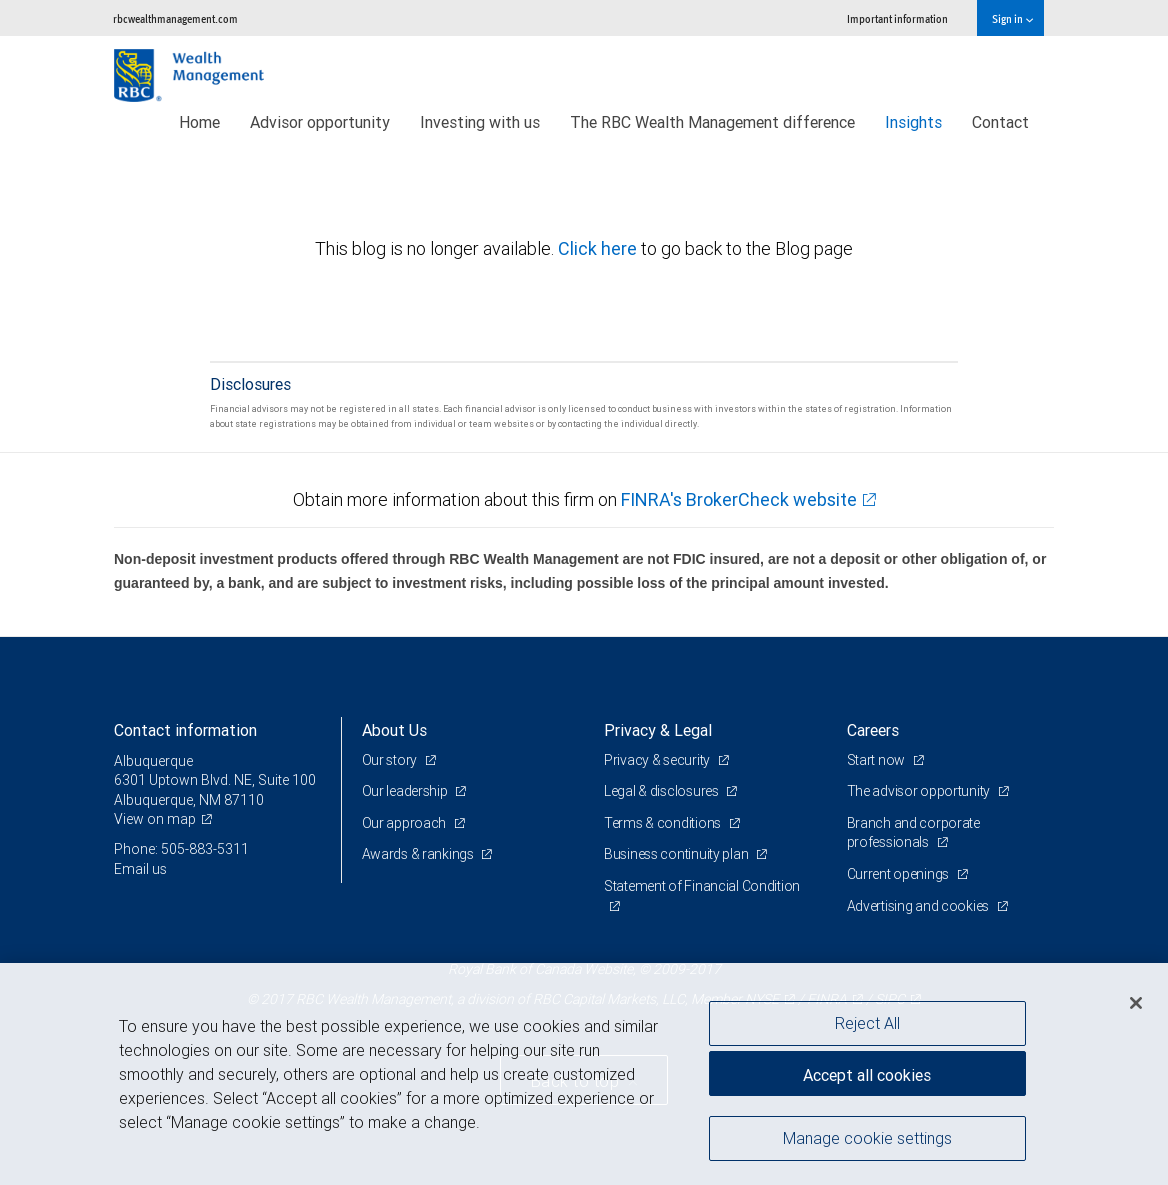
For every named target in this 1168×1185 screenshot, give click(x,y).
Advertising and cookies (919, 906)
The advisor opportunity (920, 791)
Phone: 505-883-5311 (181, 849)
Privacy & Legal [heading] (658, 730)
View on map (155, 819)
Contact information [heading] (185, 730)
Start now (877, 760)
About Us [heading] (394, 730)
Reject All (867, 1023)
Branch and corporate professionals (913, 833)
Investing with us (480, 122)
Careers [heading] (873, 730)
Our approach (405, 823)
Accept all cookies (867, 1075)
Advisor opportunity (320, 122)
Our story (391, 760)
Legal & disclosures (662, 791)
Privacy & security (658, 760)
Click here (599, 248)
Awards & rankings (419, 854)
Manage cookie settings (867, 1138)
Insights (913, 122)
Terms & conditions (664, 823)
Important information (897, 18)
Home (199, 122)
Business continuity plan (677, 854)
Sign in (1012, 18)
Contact (1000, 122)
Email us (140, 869)
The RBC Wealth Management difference (712, 122)
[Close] (1136, 1003)
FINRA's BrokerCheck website (739, 499)
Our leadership (406, 791)
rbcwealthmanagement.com (175, 18)
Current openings (899, 874)
